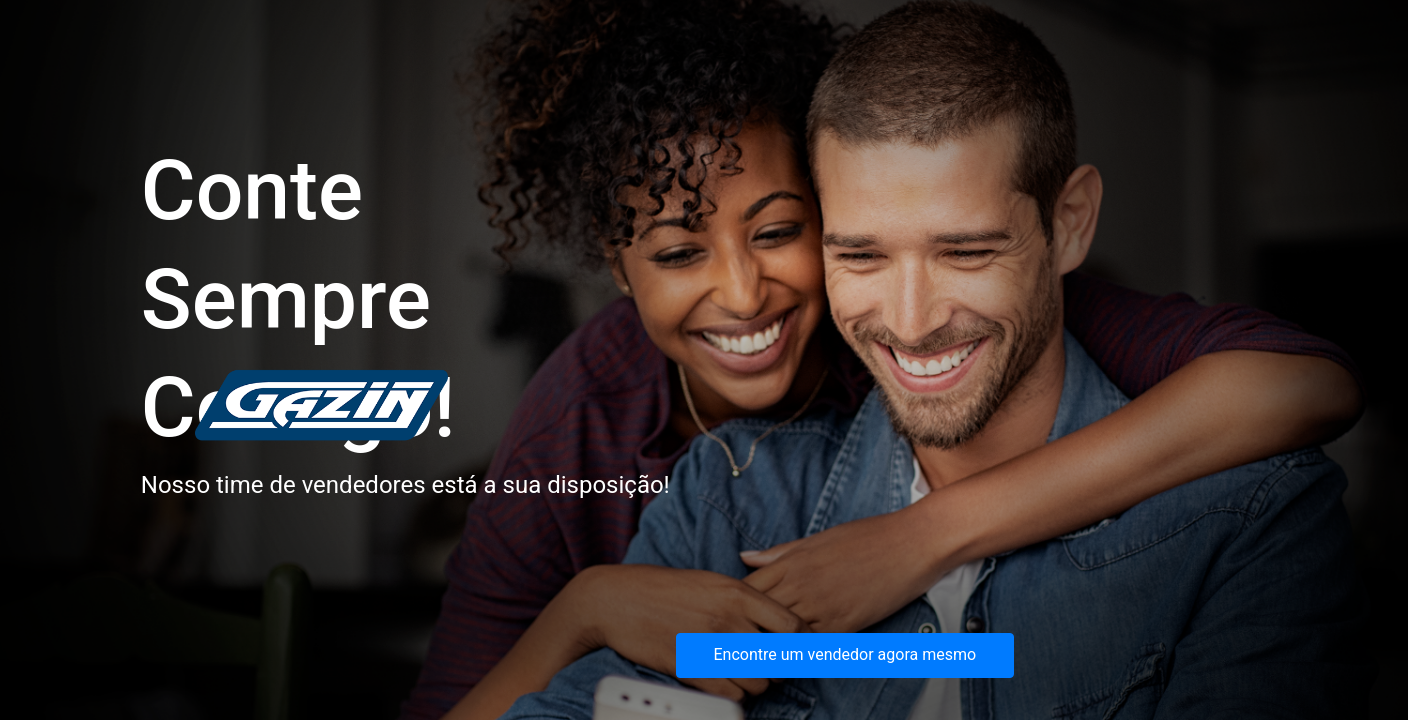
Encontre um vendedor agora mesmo (845, 654)
